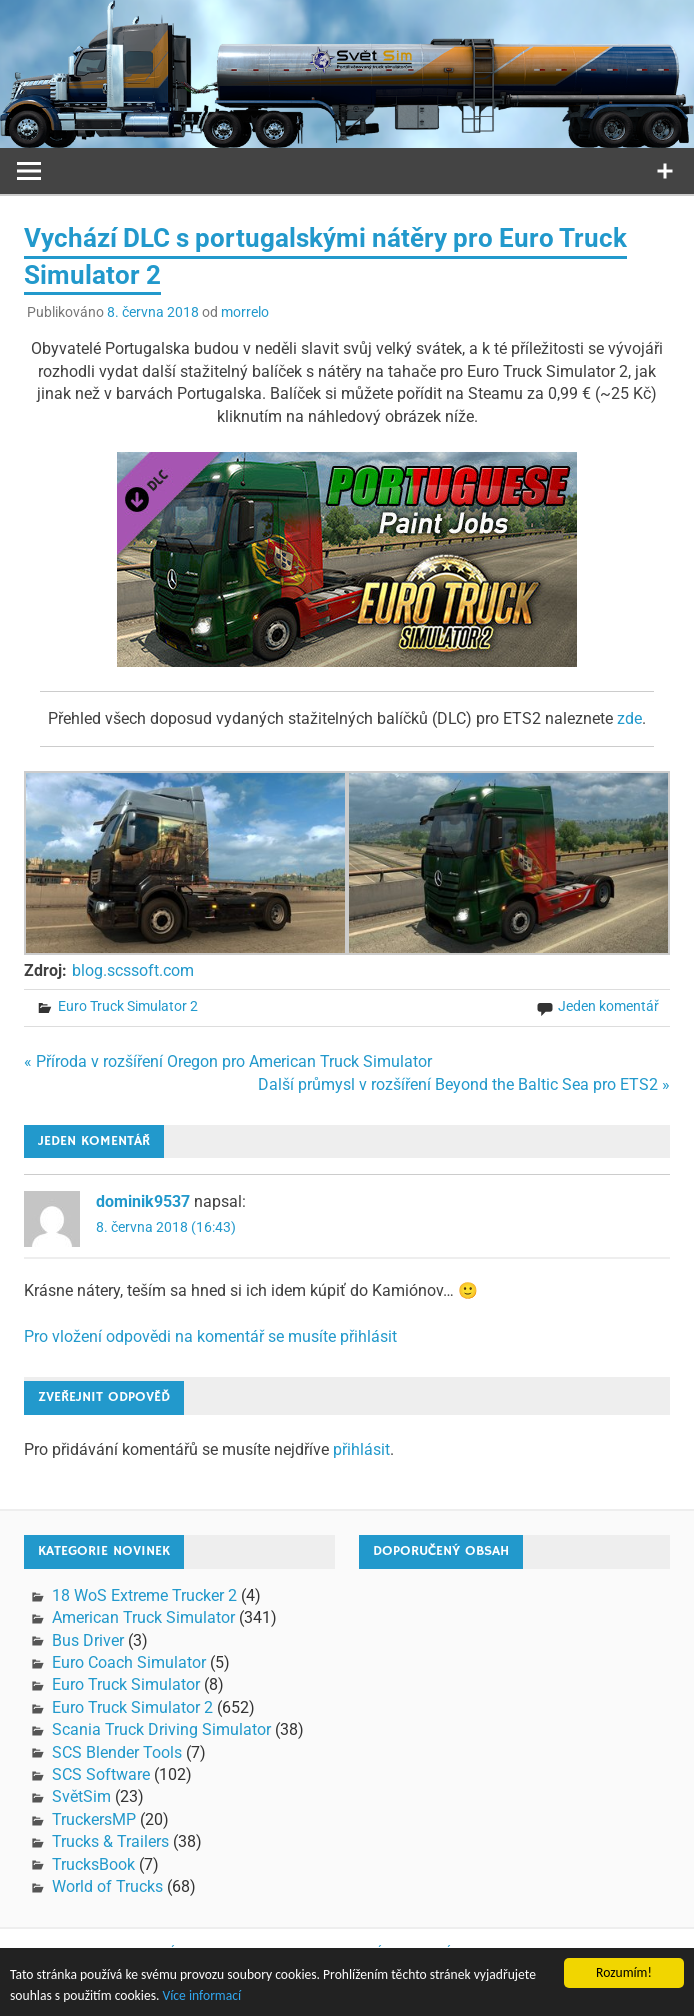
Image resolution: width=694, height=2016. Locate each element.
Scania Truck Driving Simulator (161, 1729)
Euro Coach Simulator (129, 1662)
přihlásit (361, 1449)
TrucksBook (93, 1864)
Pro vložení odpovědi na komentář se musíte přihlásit (210, 1336)
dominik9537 (143, 1201)
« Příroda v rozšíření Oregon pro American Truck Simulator (228, 1061)
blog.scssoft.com (133, 970)
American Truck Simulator (143, 1617)
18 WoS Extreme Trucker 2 (144, 1595)
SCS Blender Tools (117, 1752)
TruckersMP (94, 1819)
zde (629, 718)
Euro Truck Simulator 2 (128, 1006)
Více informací (202, 1997)
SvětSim (81, 1796)
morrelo (245, 312)
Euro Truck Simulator (126, 1684)
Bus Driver (88, 1640)
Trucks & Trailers (110, 1841)
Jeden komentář (608, 1006)
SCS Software (101, 1774)
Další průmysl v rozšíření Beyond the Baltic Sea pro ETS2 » (464, 1084)
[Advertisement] (526, 1710)
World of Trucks (107, 1886)
